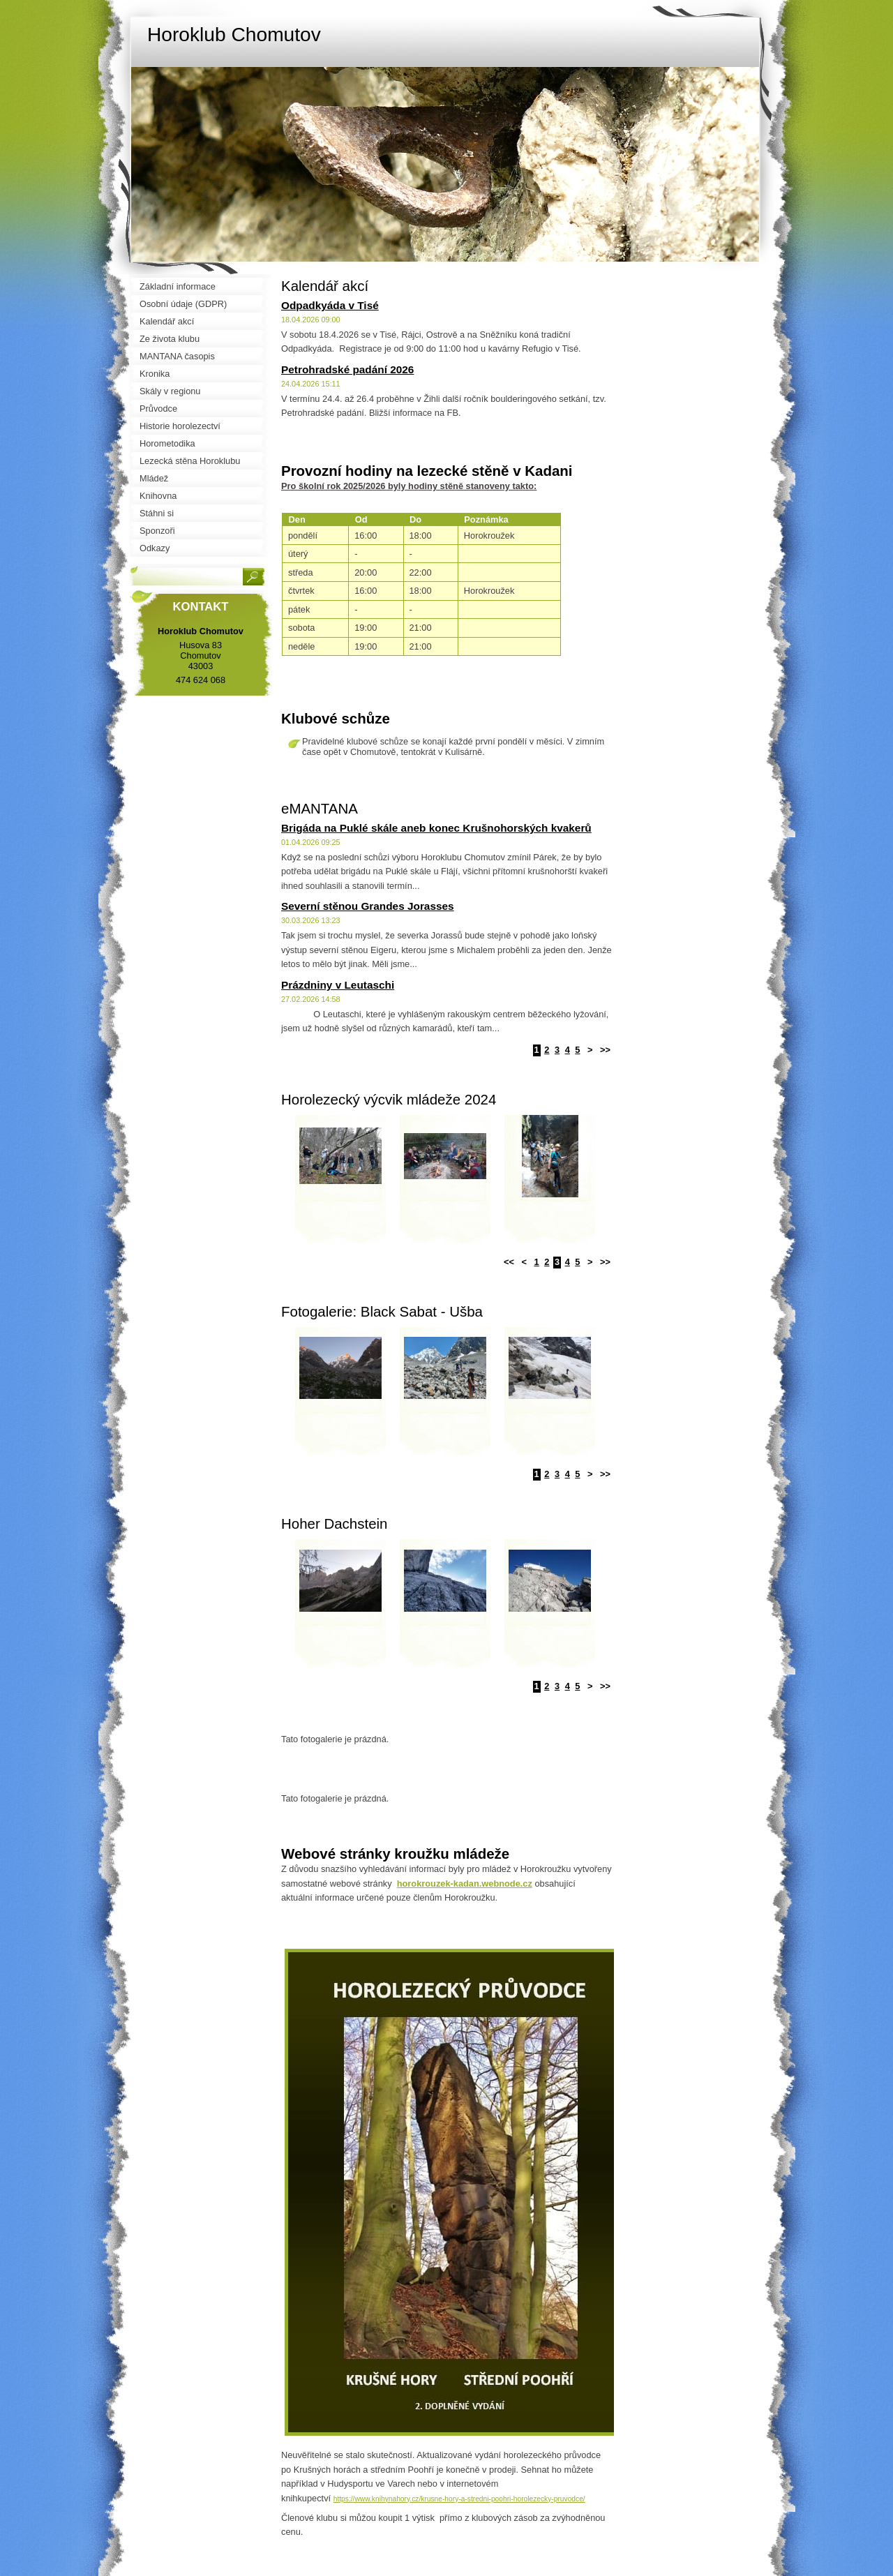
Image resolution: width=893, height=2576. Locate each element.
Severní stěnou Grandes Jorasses (367, 906)
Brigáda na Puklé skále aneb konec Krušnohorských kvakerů (436, 828)
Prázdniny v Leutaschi (337, 985)
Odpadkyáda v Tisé (330, 305)
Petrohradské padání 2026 (347, 369)
